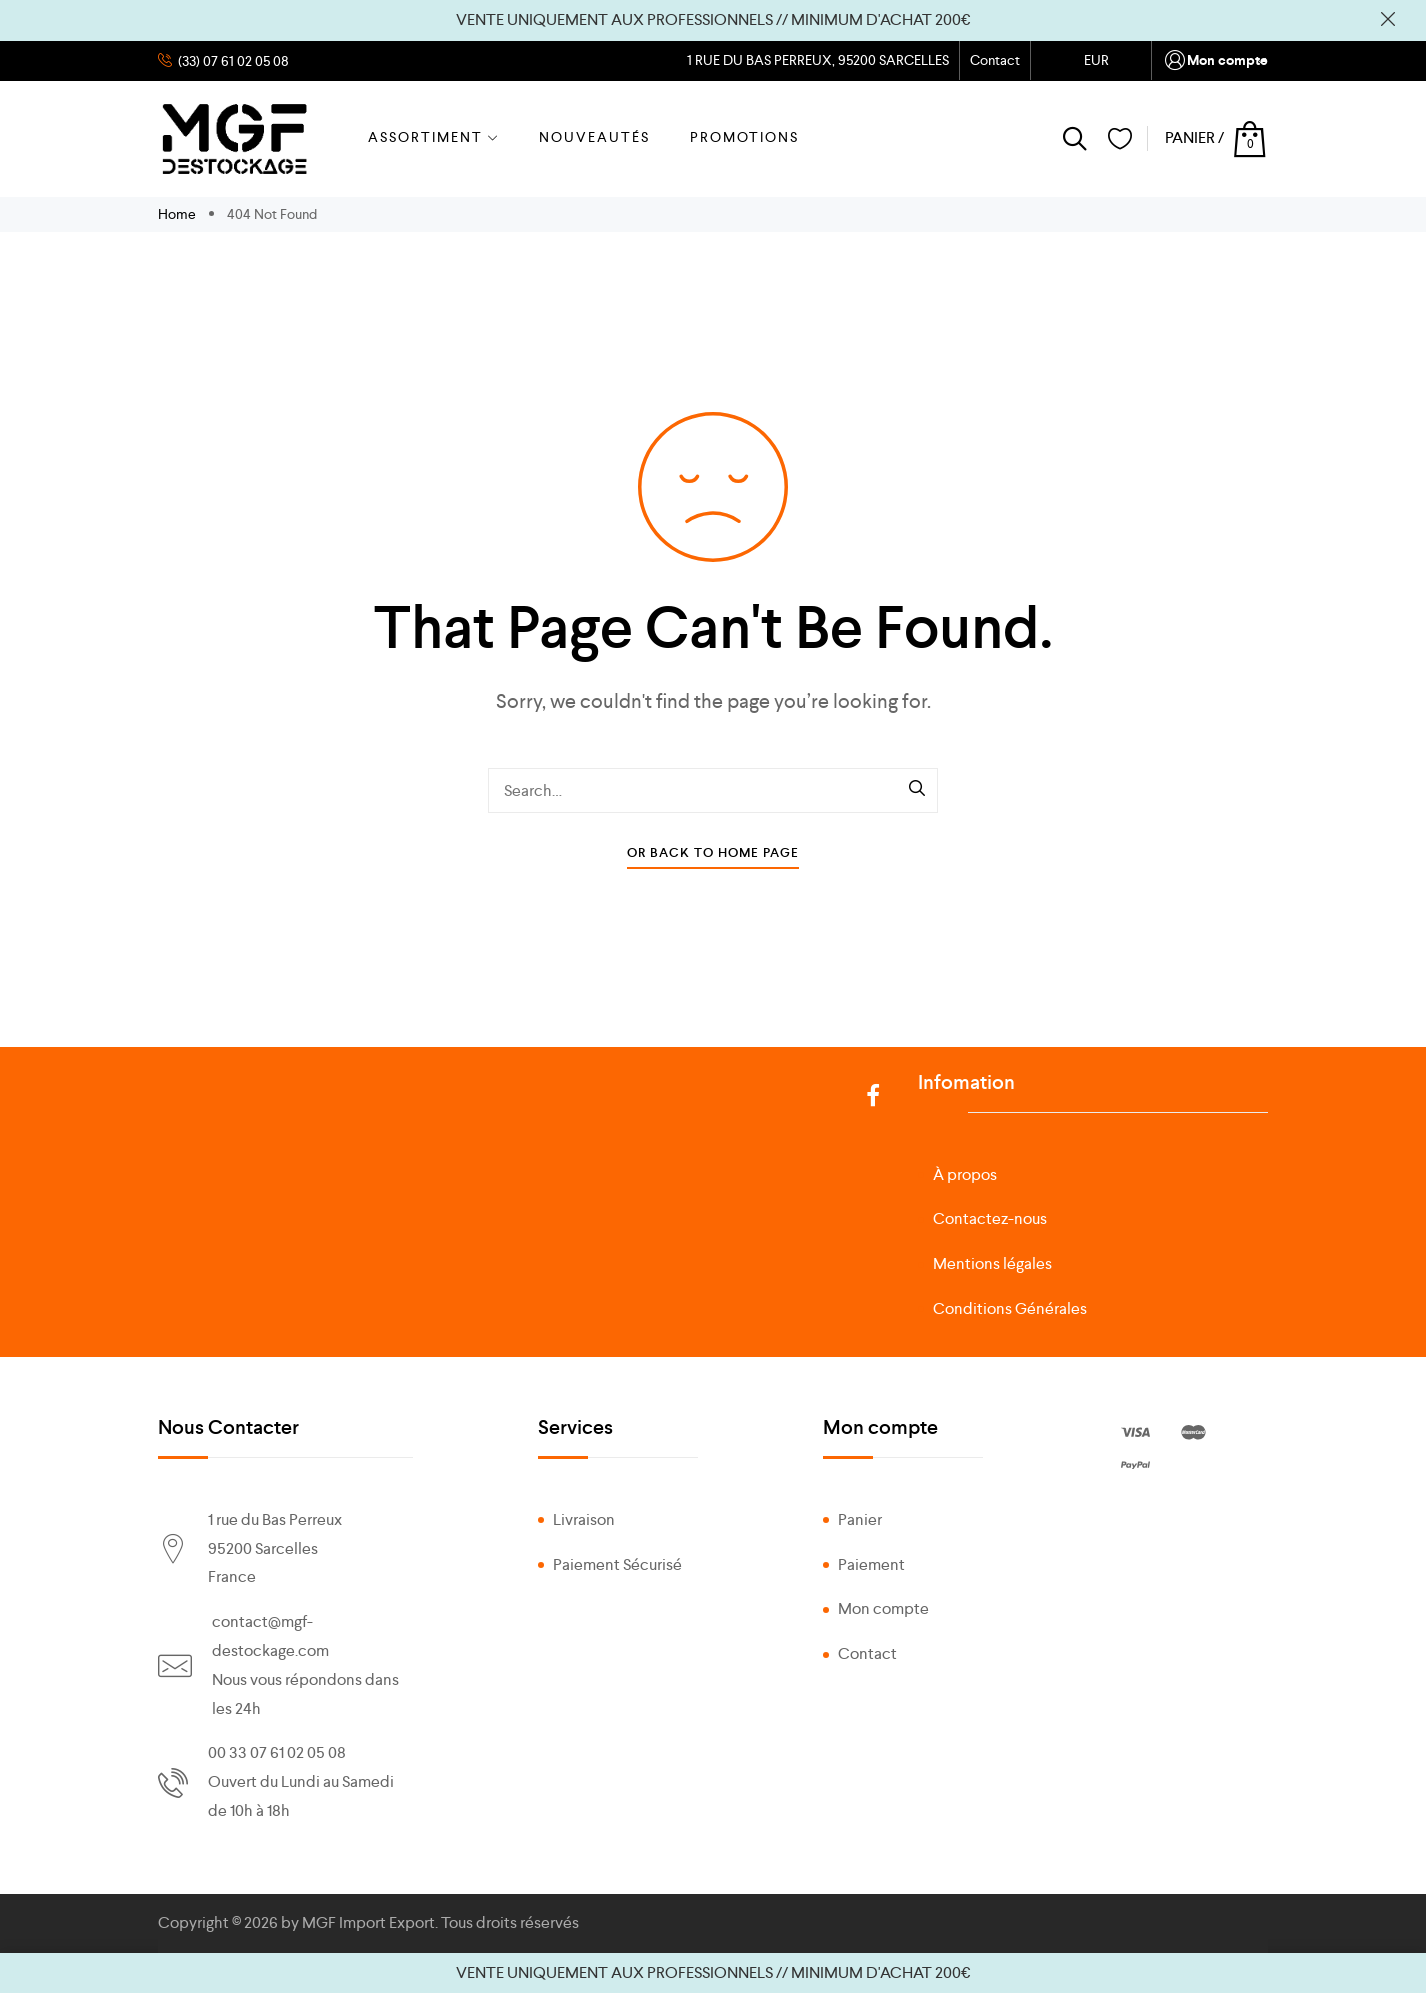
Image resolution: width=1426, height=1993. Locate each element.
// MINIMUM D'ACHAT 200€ (873, 19)
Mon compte (1215, 60)
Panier (860, 1519)
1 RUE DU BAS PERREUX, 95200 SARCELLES (816, 60)
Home (178, 214)
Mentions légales (992, 1263)
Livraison (584, 1519)
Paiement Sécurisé (617, 1564)
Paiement (871, 1564)
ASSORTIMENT (433, 137)
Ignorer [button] (1388, 19)
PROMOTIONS (744, 137)
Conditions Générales (1010, 1308)
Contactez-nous (990, 1218)
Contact (995, 60)
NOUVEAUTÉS (594, 137)
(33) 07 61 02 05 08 (232, 61)
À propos (965, 1174)
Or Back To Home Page (713, 852)
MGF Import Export (368, 1922)
